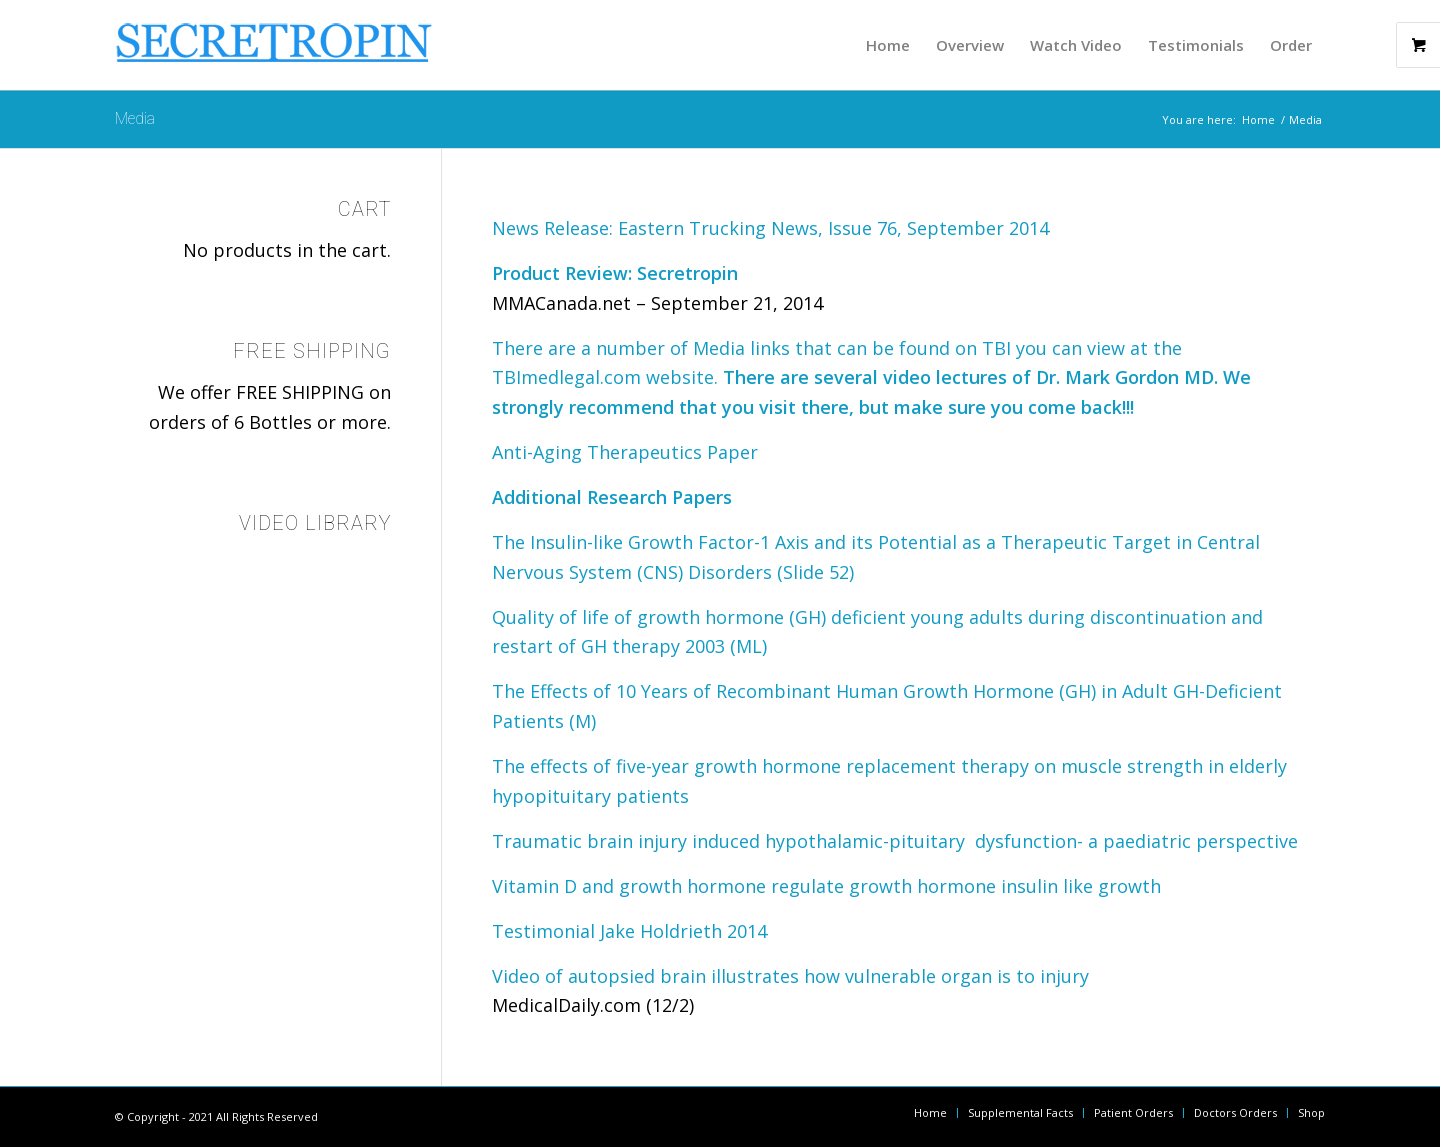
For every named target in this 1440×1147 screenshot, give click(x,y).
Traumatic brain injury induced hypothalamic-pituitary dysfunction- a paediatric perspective (895, 841)
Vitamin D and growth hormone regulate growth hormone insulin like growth (826, 886)
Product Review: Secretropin (615, 273)
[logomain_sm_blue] (275, 50)
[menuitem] (888, 45)
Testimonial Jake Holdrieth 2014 (629, 931)
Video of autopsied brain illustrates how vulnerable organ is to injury (790, 976)
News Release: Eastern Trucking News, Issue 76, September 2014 (770, 228)
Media (135, 118)
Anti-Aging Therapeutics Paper (625, 452)
